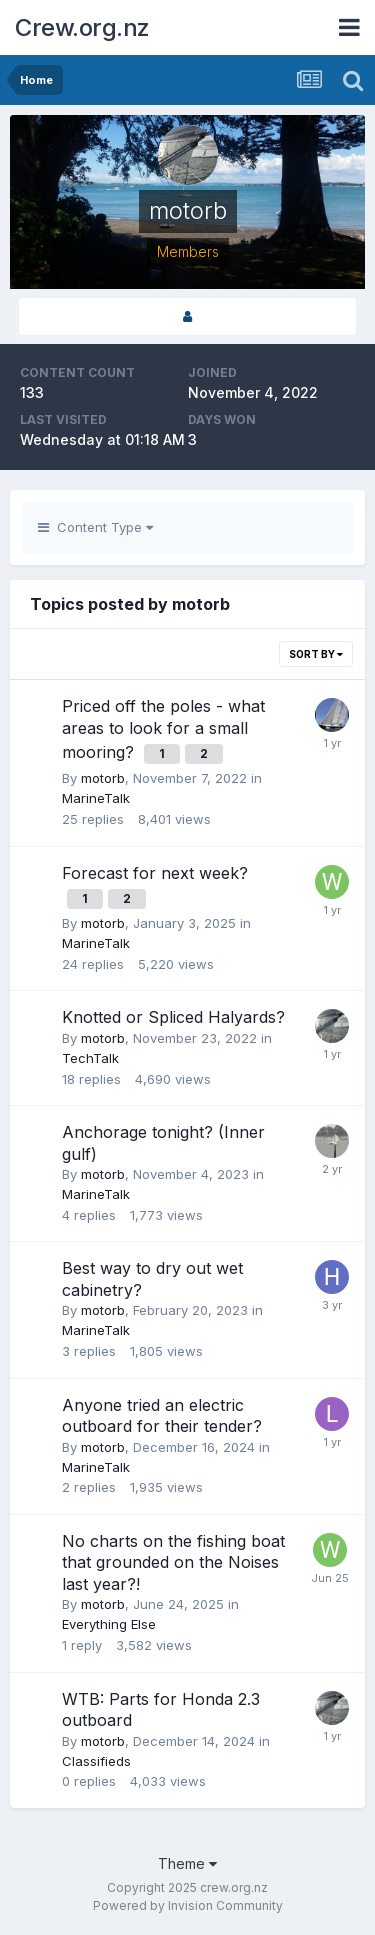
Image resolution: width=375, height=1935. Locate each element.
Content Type (95, 527)
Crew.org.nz (82, 27)
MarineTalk (96, 798)
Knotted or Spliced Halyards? (173, 1017)
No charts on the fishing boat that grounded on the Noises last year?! (173, 1562)
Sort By (316, 654)
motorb (103, 778)
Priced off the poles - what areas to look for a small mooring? (163, 729)
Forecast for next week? (155, 873)
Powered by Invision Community (188, 1905)
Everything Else (109, 1624)
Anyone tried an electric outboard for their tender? (162, 1416)
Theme (187, 1863)
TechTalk (90, 1058)
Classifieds (96, 1761)
